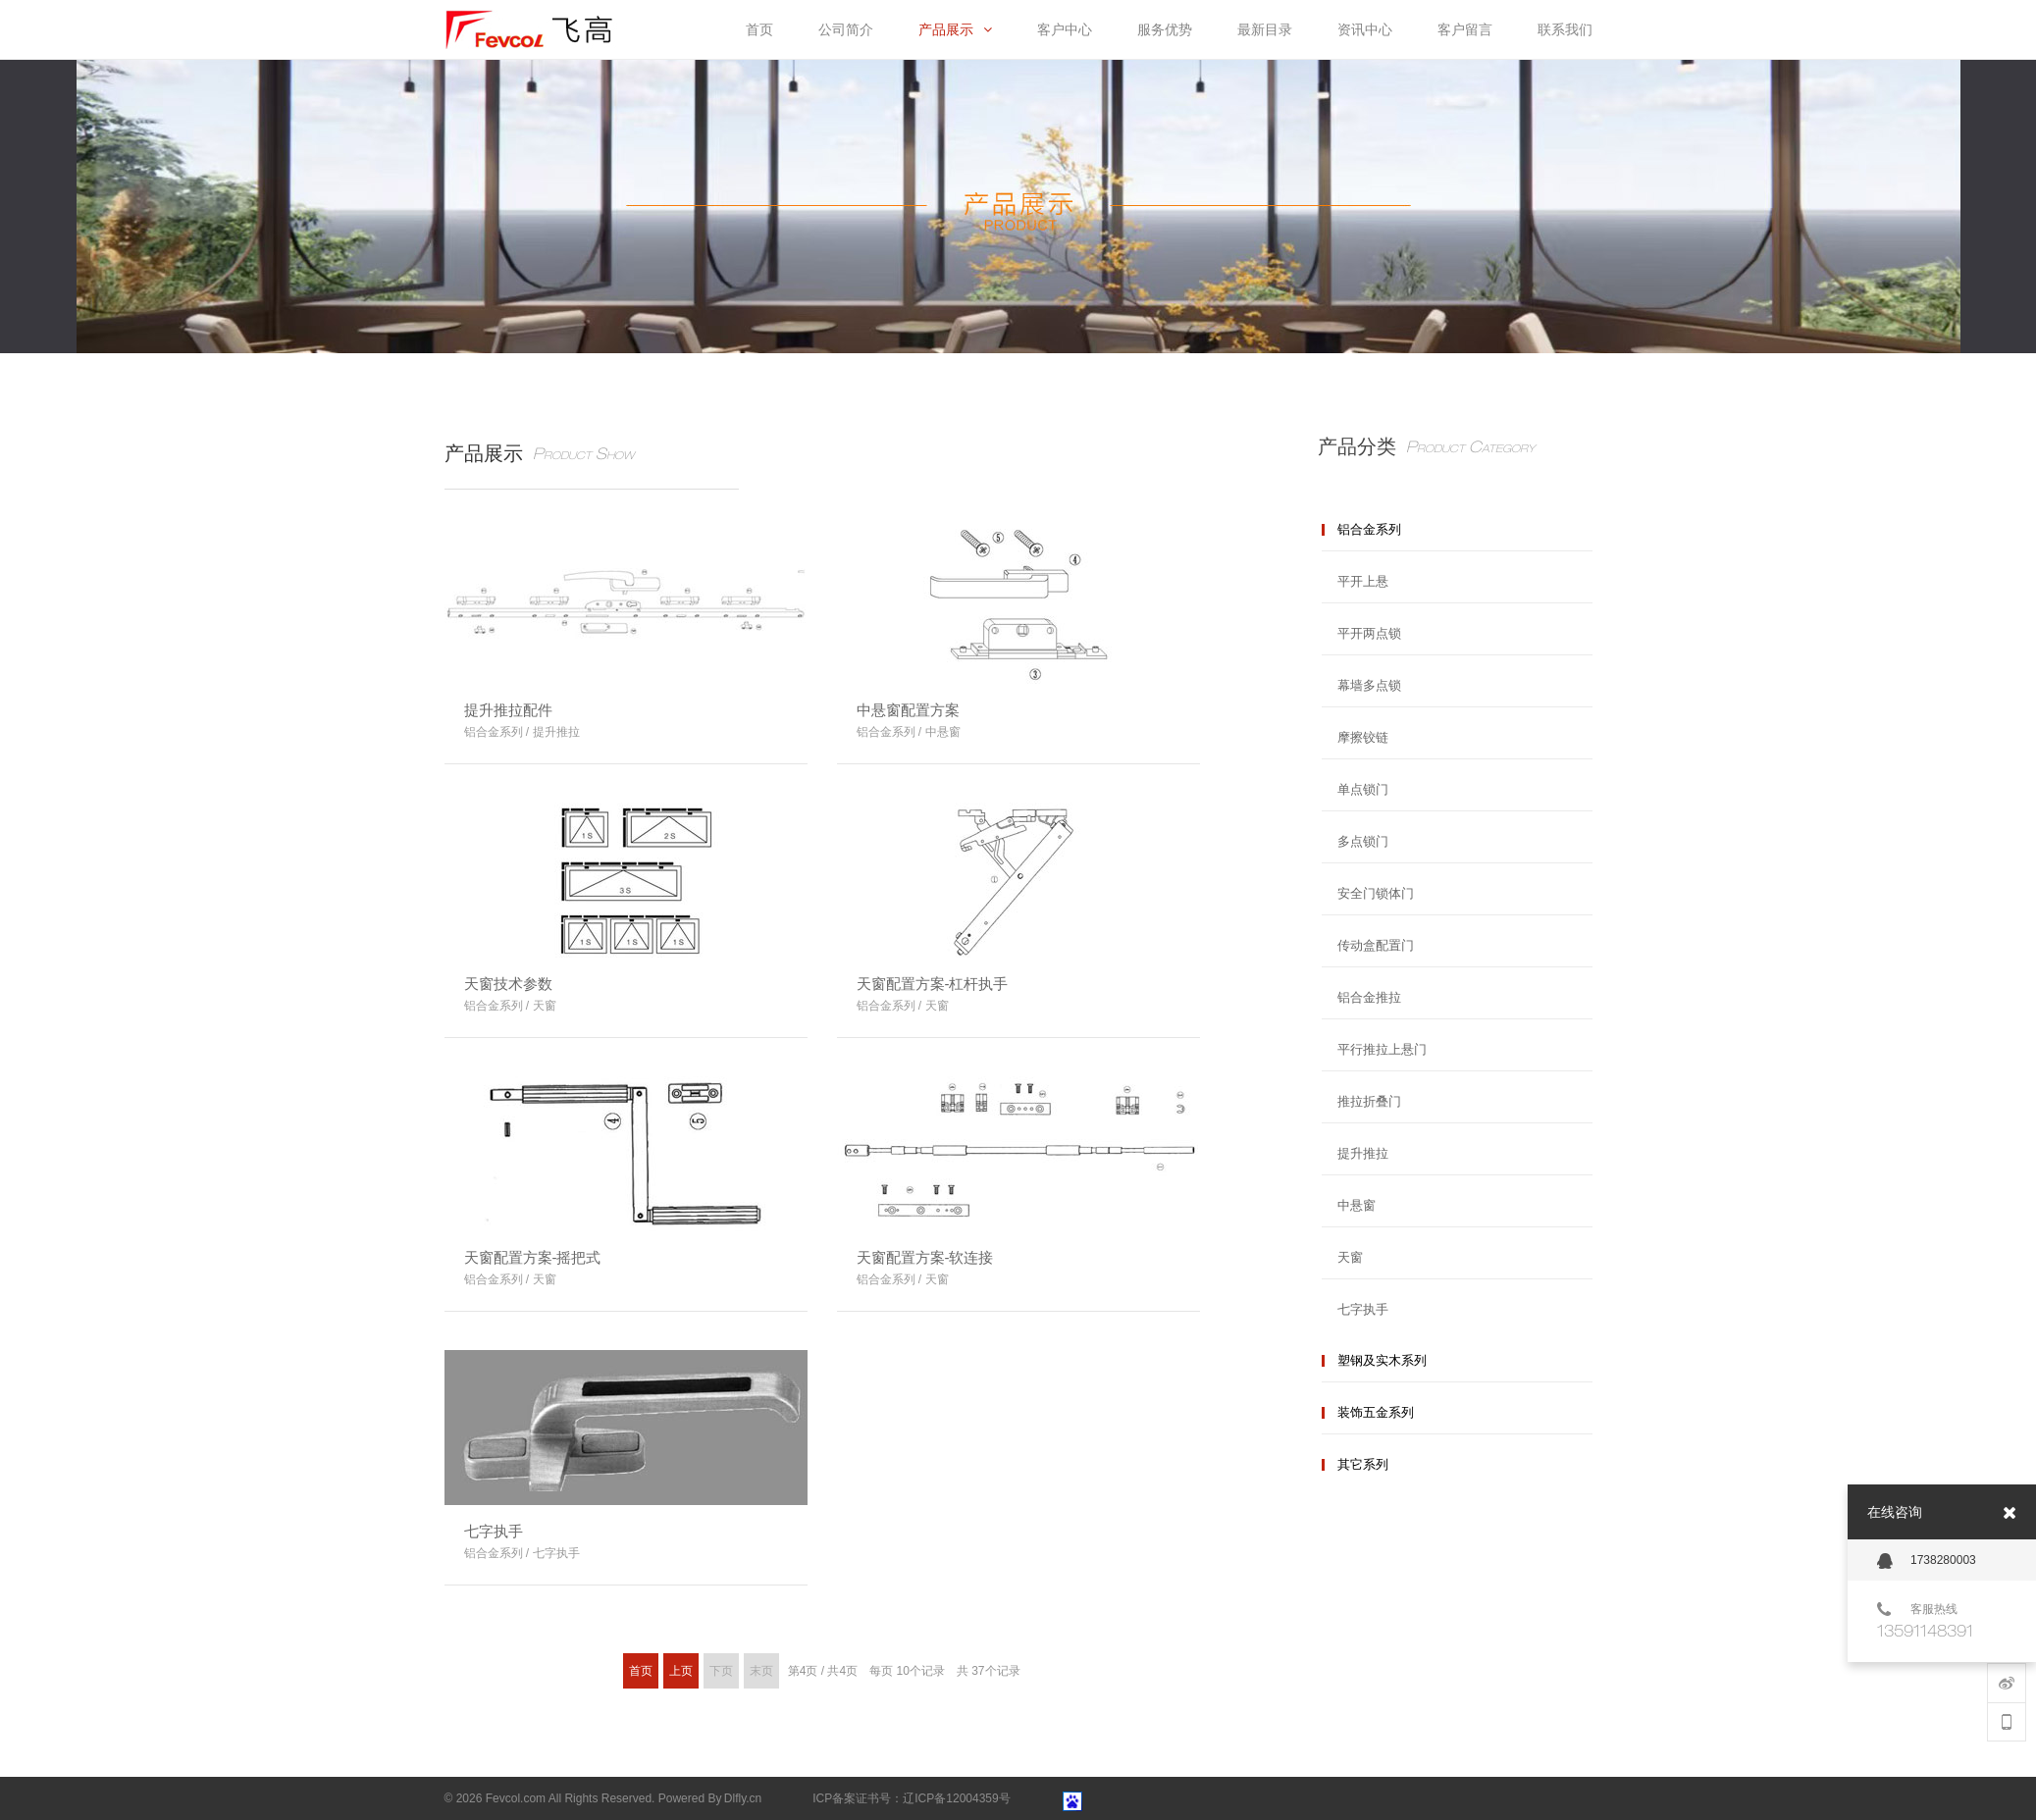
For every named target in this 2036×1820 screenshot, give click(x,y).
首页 (641, 1671)
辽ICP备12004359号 (956, 1798)
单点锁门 (1362, 789)
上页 (681, 1671)
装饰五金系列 (1375, 1412)
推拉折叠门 (1369, 1101)
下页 (721, 1671)
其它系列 (1362, 1464)
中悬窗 (1356, 1205)
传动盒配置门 (1375, 945)
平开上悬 (1362, 581)
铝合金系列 (1369, 529)
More (778, 723)
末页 (761, 1671)
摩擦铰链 (1362, 737)
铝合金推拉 (1369, 997)
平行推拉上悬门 (1382, 1049)
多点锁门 (1362, 841)
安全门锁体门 (1375, 893)
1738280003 (1926, 1561)
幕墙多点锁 (1369, 685)
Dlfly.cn (742, 1798)
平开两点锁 (1369, 633)
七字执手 (1362, 1309)
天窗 (1350, 1257)
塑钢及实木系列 (1382, 1360)
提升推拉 (1362, 1153)
